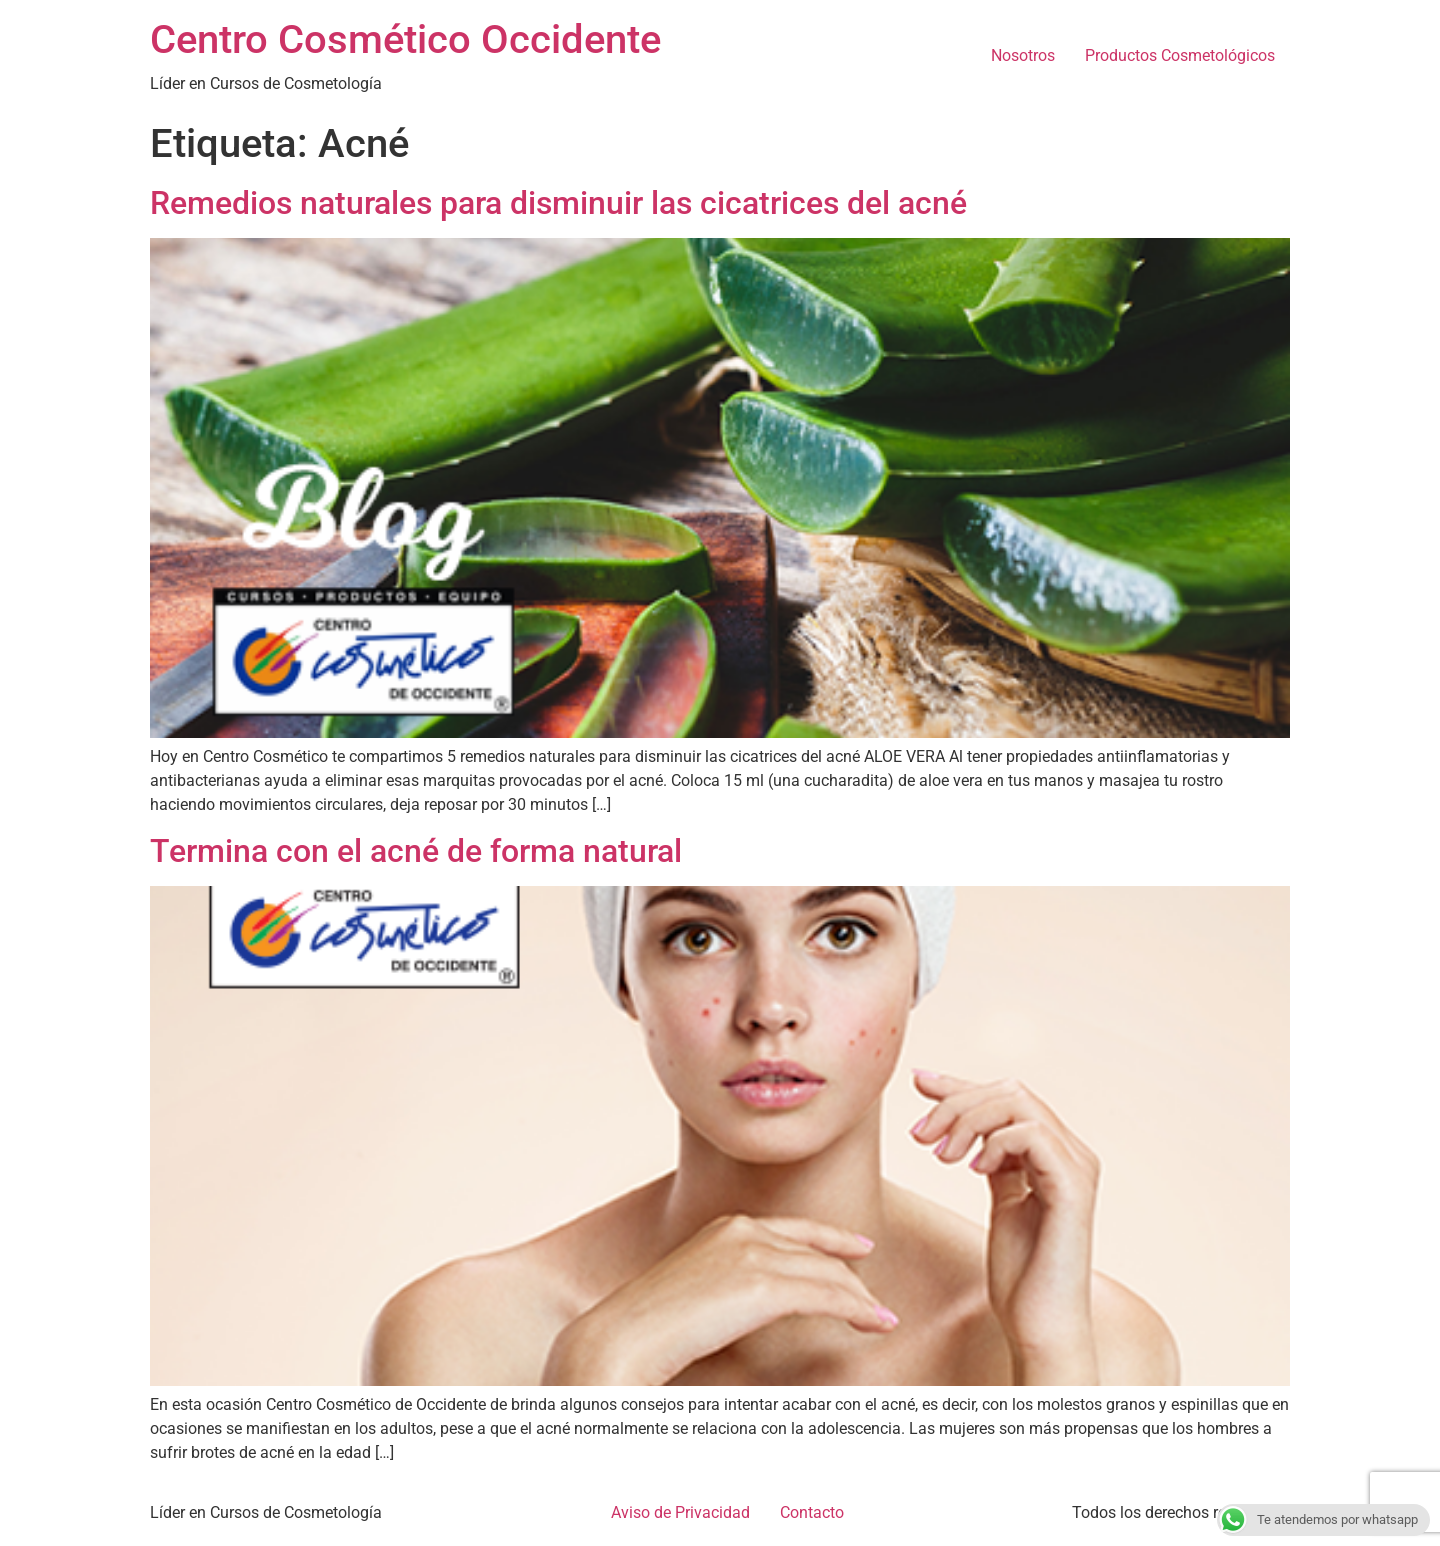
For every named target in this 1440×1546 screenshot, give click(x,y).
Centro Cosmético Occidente (405, 39)
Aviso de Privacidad (680, 1512)
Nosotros (1023, 55)
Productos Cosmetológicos (1180, 55)
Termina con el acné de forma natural (416, 851)
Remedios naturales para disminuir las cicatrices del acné (558, 203)
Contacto (812, 1512)
